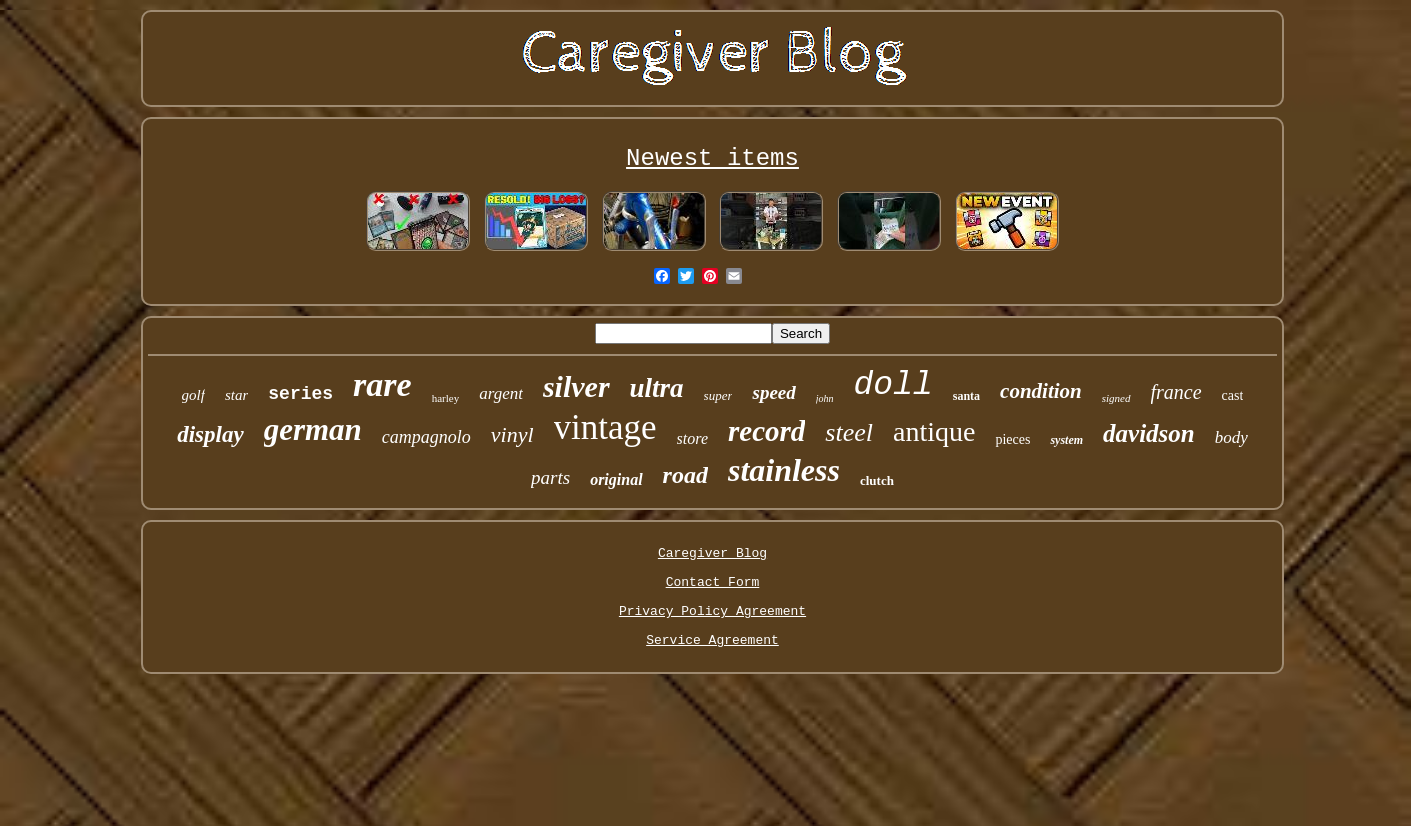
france (1176, 392)
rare (382, 384)
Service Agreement (712, 640)
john (825, 398)
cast (1233, 395)
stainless (784, 470)
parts (550, 477)
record (766, 431)
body (1231, 437)
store (692, 438)
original (616, 479)
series (300, 394)
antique (934, 431)
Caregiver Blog (712, 553)
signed (1116, 398)
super (718, 395)
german (313, 429)
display (210, 434)
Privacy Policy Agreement (712, 611)
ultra (657, 388)
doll (893, 385)
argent (501, 393)
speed (773, 392)
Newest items (712, 158)
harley (445, 398)
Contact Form (713, 582)
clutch (877, 480)
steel (849, 432)
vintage (605, 427)
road (685, 475)
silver (576, 386)
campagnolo (426, 437)
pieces (1012, 439)
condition (1041, 391)
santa (966, 396)
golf (193, 395)
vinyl (512, 434)
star (236, 395)
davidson (1149, 433)
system (1066, 440)
